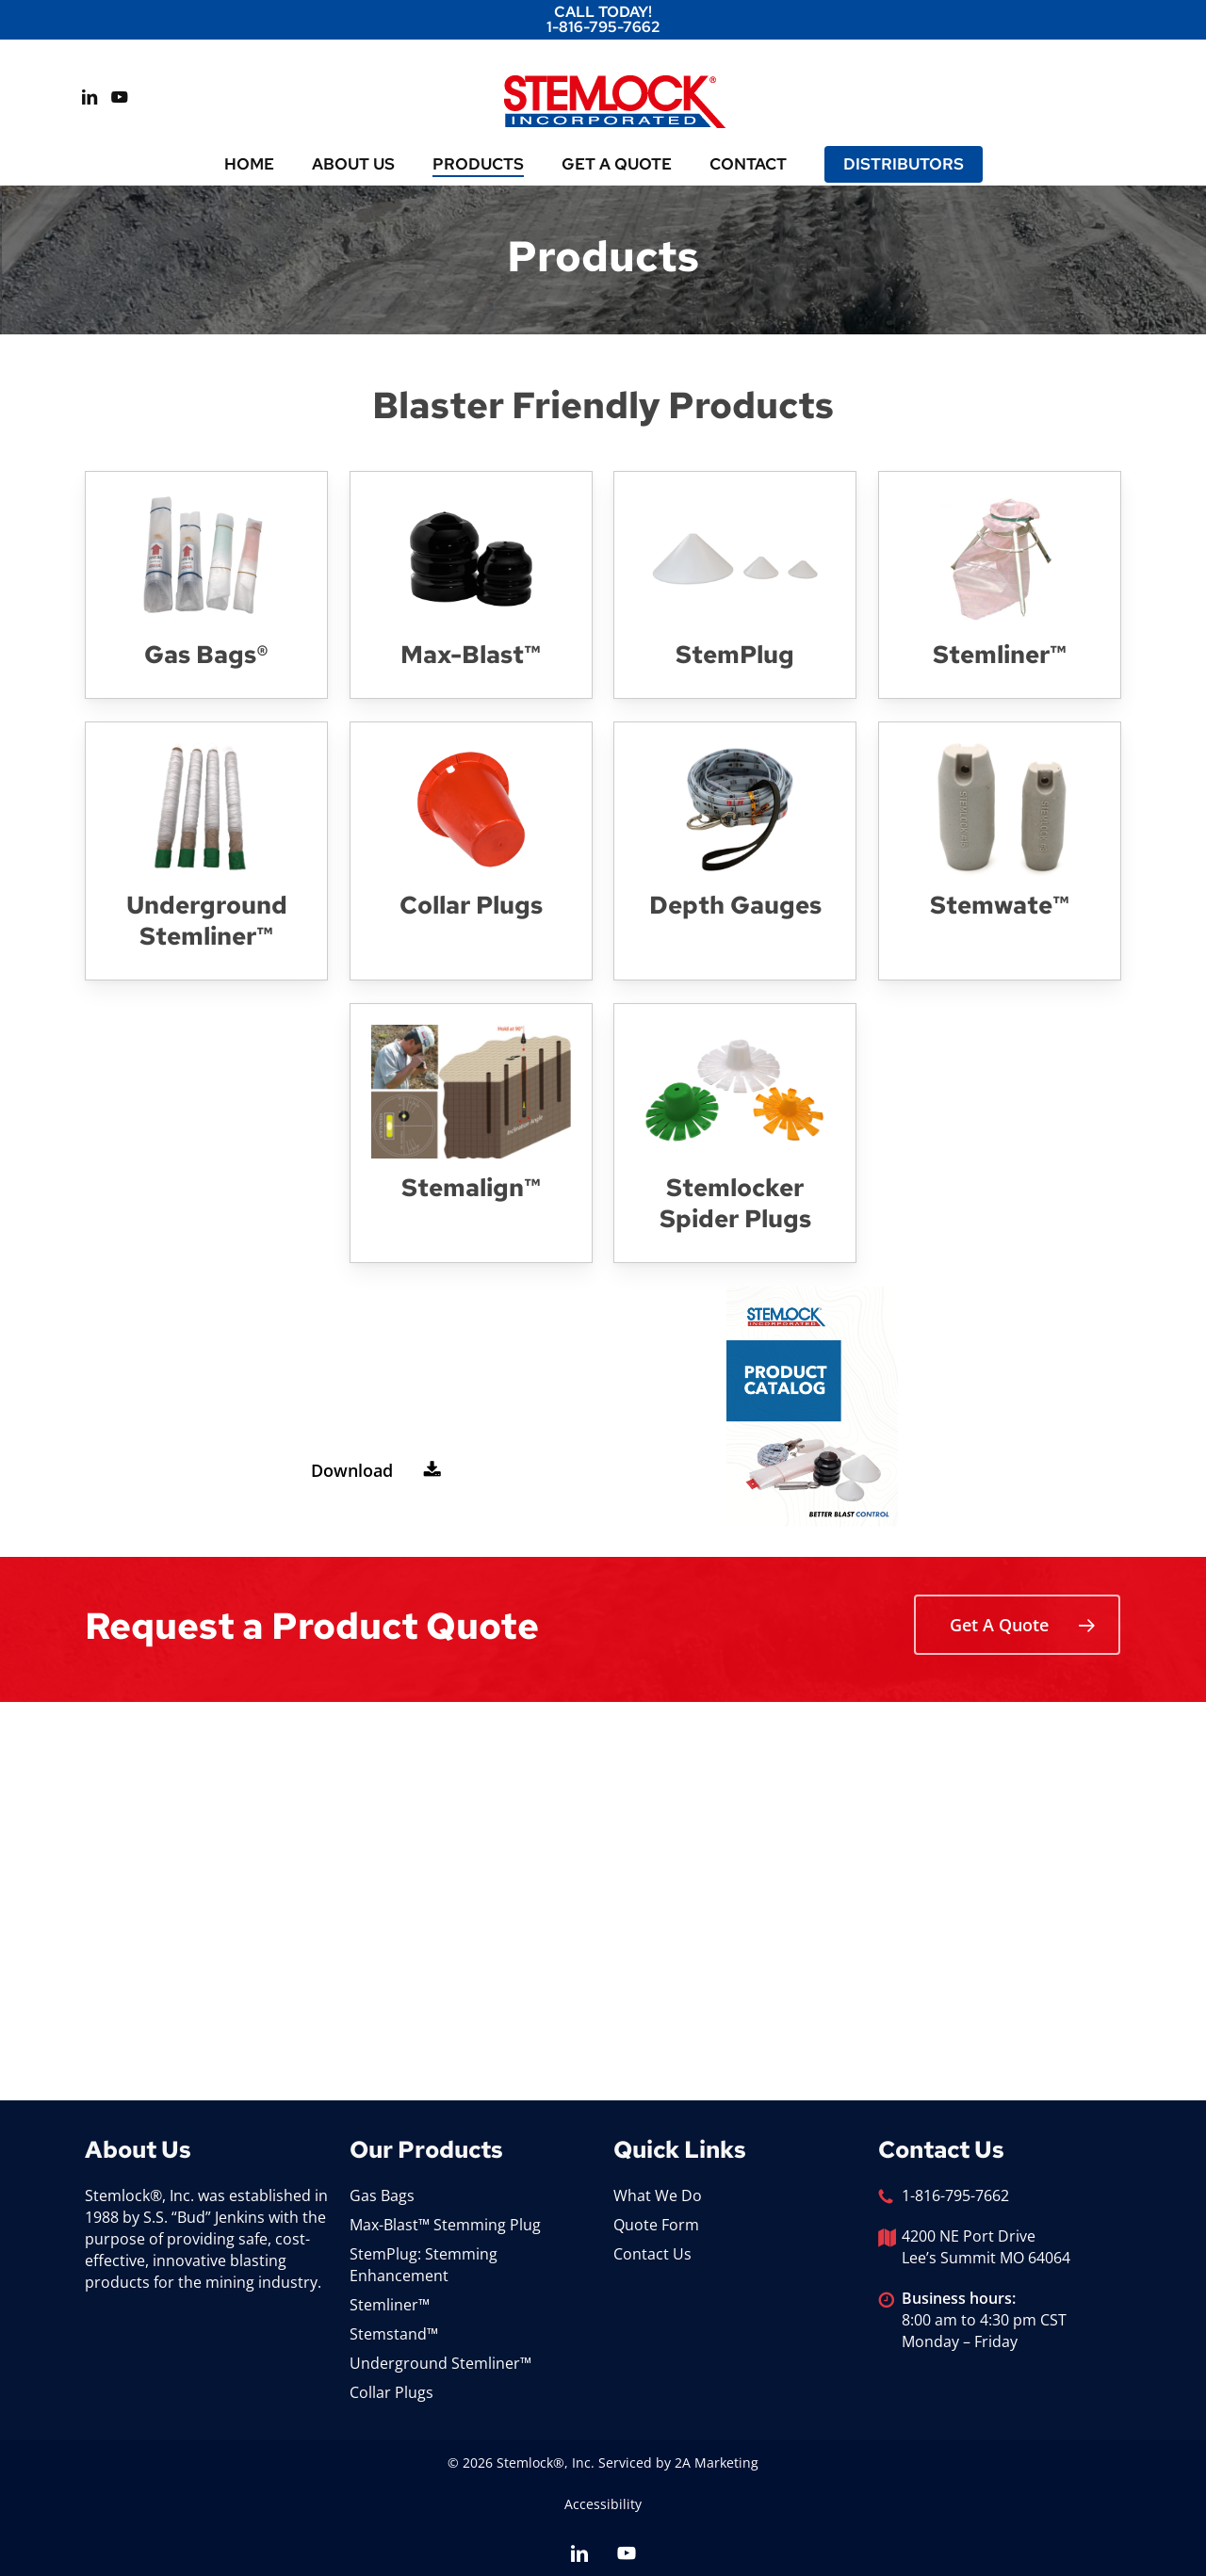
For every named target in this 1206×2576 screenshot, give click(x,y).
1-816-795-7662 (955, 2195)
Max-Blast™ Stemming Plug (445, 2224)
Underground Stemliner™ (440, 2363)
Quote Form (656, 2224)
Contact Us (652, 2254)
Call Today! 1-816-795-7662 (603, 19)
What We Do (657, 2195)
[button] (370, 1470)
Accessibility (603, 2504)
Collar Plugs (391, 2392)
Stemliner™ (390, 2304)
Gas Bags (382, 2195)
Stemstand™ (394, 2334)
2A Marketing (716, 2462)
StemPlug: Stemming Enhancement (423, 2265)
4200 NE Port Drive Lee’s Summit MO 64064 (986, 2247)
